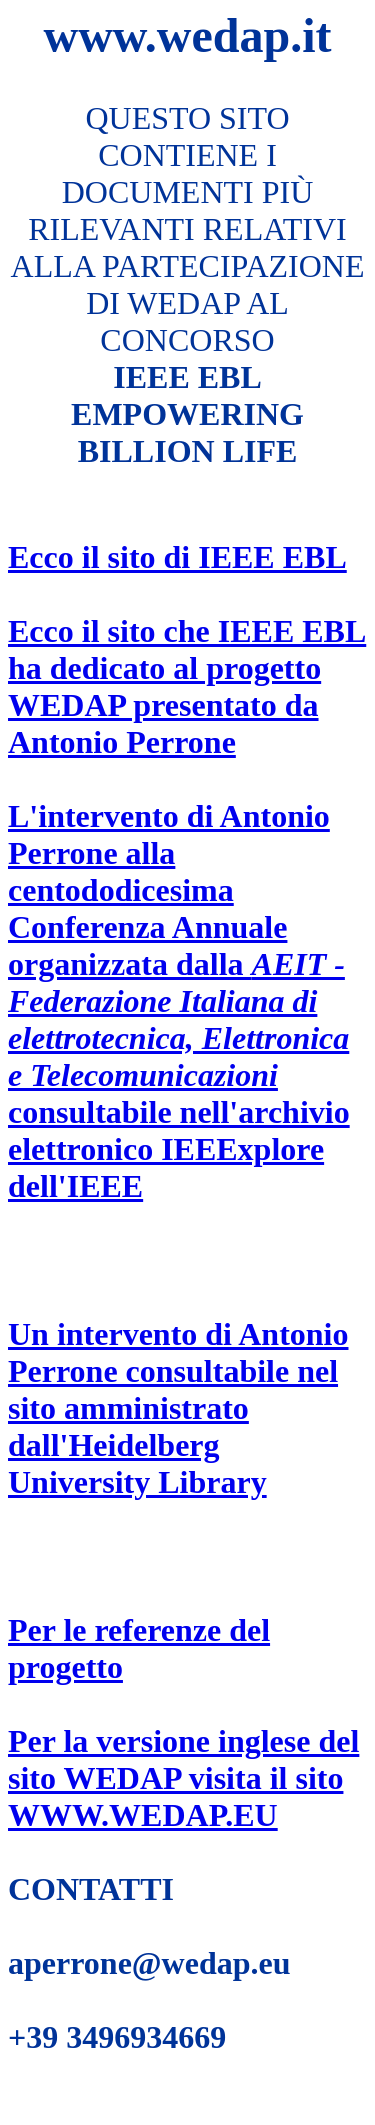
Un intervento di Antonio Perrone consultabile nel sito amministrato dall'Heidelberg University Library (178, 1408)
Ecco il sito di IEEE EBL (177, 557)
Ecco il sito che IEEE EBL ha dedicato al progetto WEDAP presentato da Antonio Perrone (187, 686)
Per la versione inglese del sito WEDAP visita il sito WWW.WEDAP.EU (183, 1778)
